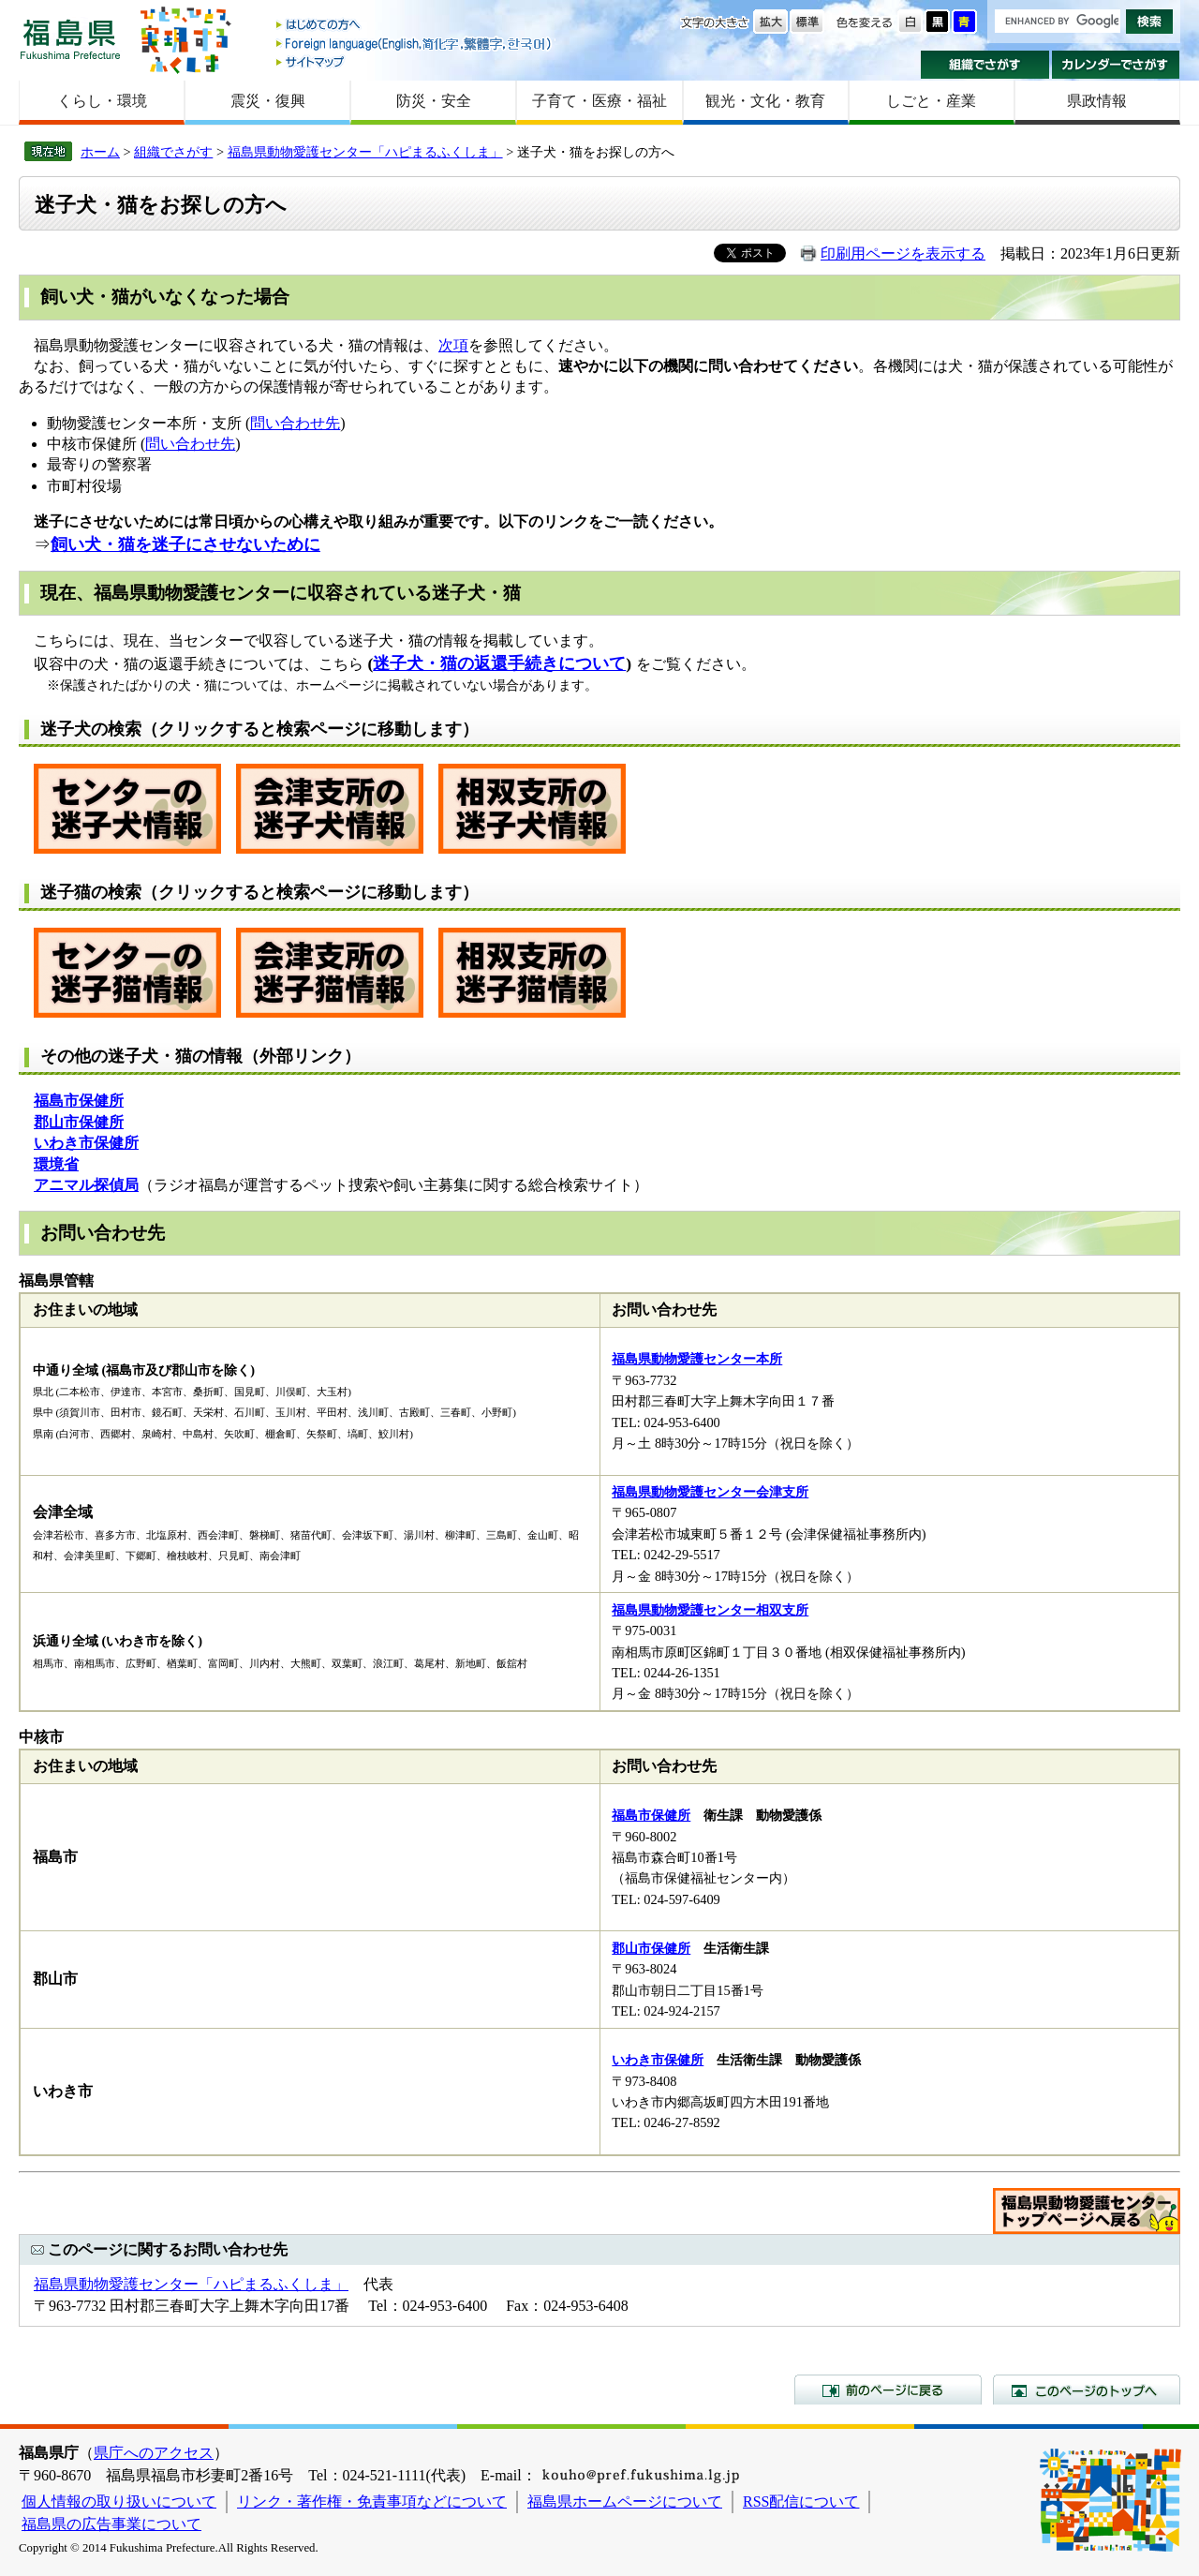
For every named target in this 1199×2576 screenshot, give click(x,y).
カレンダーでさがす (1116, 65)
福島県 (70, 39)
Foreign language (414, 43)
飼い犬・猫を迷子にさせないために (185, 544)
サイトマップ (414, 61)
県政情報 (1097, 101)
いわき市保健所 (657, 2059)
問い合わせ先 (295, 423)
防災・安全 (433, 101)
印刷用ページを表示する (903, 253)
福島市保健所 (651, 1815)
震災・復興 (267, 101)
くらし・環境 (102, 101)
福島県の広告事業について (111, 2524)
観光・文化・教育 (765, 101)
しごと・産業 (931, 101)
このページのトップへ (1086, 2390)
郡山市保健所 (651, 1948)
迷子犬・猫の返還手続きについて (499, 663)
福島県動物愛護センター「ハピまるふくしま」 (365, 151)
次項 (453, 345)
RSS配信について (801, 2501)
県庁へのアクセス (154, 2453)
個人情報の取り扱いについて (119, 2501)
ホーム (100, 151)
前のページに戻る (888, 2390)
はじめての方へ (414, 26)
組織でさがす (985, 65)
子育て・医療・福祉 (599, 101)
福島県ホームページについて (624, 2501)
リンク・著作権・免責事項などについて (372, 2501)
